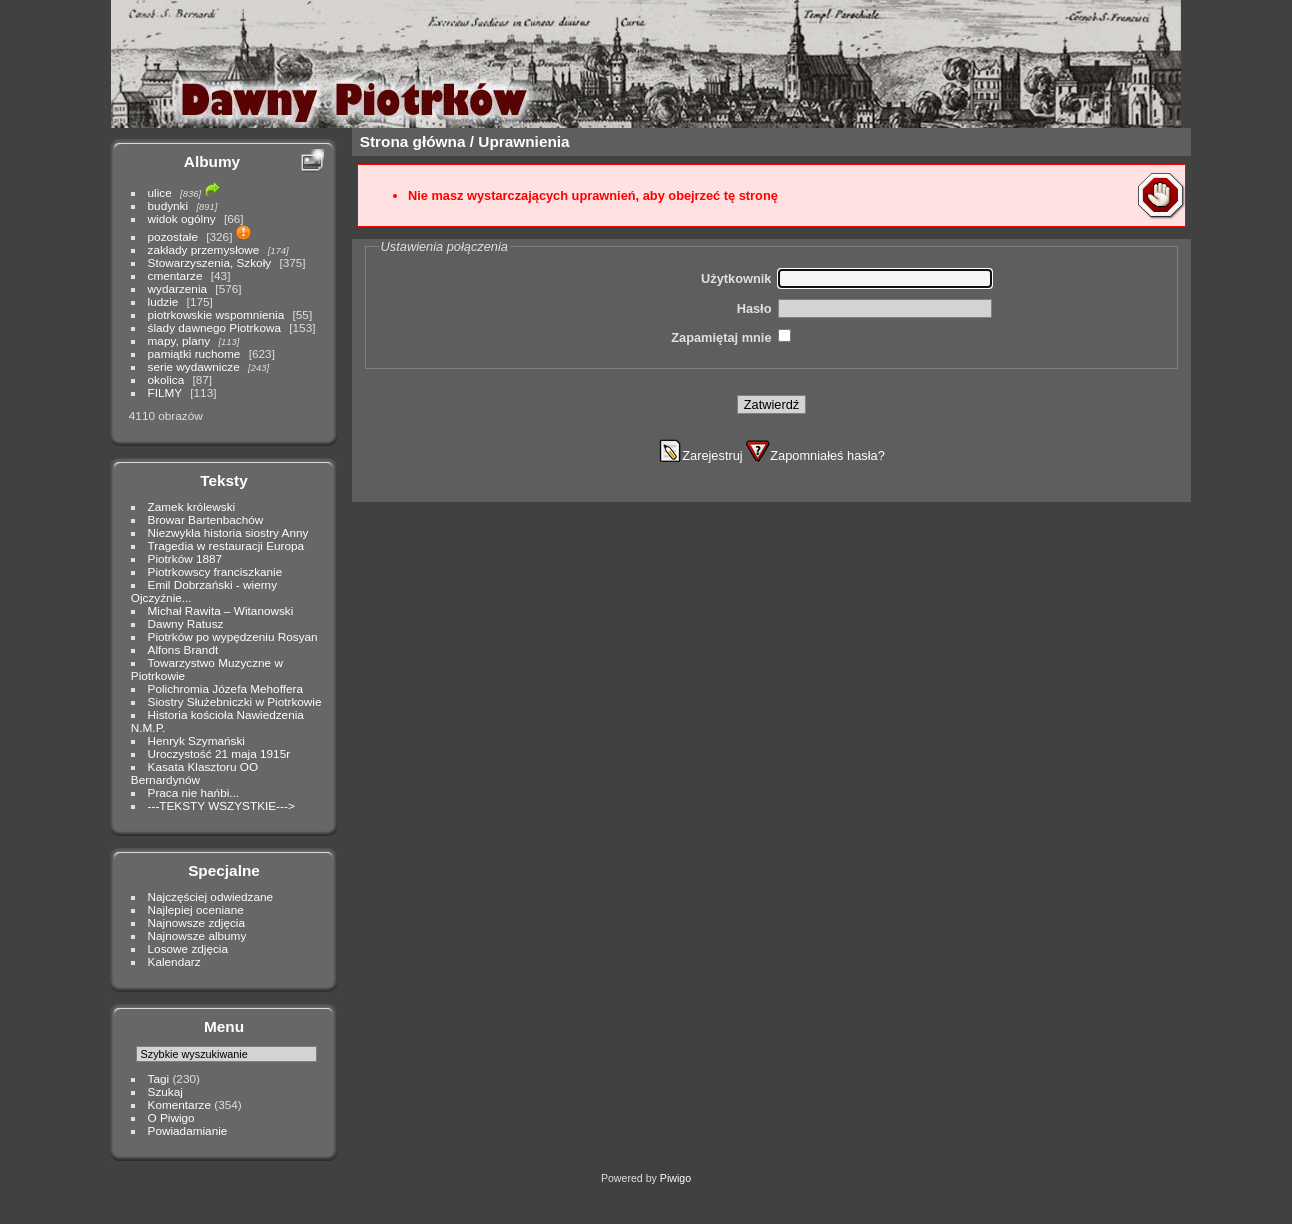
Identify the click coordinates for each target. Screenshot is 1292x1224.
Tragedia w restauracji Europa (226, 545)
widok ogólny (182, 218)
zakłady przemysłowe (204, 249)
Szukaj (165, 1091)
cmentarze (175, 275)
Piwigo (675, 1178)
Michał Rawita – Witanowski (221, 610)
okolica (166, 379)
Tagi (159, 1078)
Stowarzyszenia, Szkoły (210, 262)
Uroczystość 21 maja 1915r (219, 753)
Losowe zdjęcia (188, 948)
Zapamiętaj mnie (721, 337)
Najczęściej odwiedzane (211, 896)
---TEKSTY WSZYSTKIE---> (221, 805)
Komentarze (179, 1104)
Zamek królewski (192, 506)
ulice (160, 192)
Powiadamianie (188, 1130)
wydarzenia (178, 288)
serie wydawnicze (194, 366)
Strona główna (413, 141)
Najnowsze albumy (197, 935)
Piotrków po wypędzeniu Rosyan (233, 636)
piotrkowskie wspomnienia (216, 314)
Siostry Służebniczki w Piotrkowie (235, 701)
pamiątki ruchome (194, 353)
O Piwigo (171, 1117)
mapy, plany (179, 340)
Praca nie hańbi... (194, 792)
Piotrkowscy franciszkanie (215, 571)
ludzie (163, 301)
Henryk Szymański (196, 740)
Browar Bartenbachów (206, 519)
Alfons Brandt (183, 649)
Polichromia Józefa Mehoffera (225, 688)
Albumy (212, 161)
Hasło (754, 308)
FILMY (165, 392)
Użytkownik (736, 278)
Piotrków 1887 (185, 558)
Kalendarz (174, 961)
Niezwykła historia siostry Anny (228, 532)
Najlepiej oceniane (196, 909)
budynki (168, 205)
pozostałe (173, 236)
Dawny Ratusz (186, 623)
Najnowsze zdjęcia (196, 922)
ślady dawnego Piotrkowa (214, 327)
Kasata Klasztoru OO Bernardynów (194, 773)
